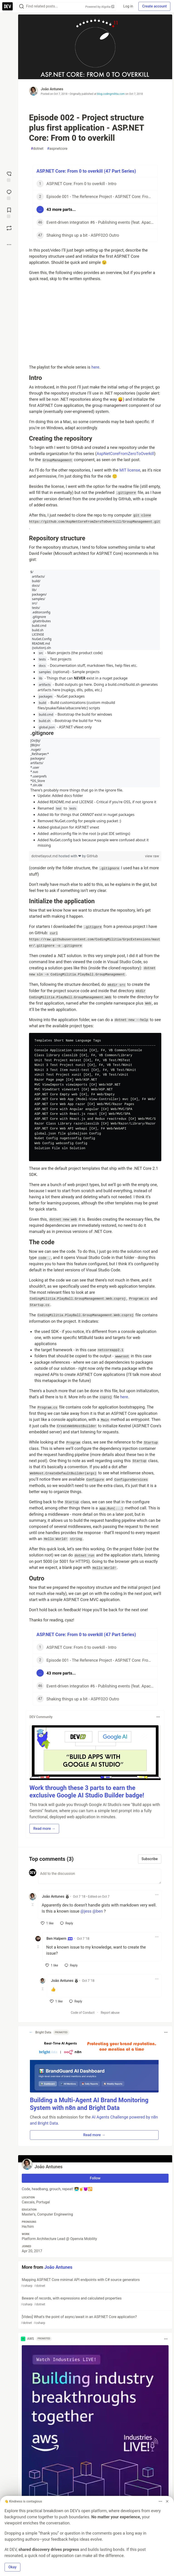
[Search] (21, 6)
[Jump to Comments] (9, 194)
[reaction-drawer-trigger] (9, 176)
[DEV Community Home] (7, 6)
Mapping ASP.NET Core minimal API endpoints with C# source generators (95, 2283)
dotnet (37, 148)
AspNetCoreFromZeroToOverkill (125, 453)
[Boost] (9, 228)
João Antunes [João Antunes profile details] (53, 1896)
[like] (47, 1923)
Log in (128, 6)
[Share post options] (9, 244)
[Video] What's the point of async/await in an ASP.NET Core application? (95, 2320)
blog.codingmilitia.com (111, 93)
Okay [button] (12, 2567)
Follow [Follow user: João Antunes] (95, 2178)
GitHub (92, 856)
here (95, 367)
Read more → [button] (44, 1828)
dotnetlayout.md (44, 856)
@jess (86, 1911)
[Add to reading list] (9, 212)
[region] (95, 708)
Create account (154, 6)
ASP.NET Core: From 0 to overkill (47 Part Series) (86, 171)
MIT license (129, 470)
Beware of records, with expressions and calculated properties (95, 2301)
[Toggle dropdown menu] (158, 1717)
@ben (97, 1911)
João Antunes (52, 89)
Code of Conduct (82, 2012)
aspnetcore (57, 148)
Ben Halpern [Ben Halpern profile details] (59, 1938)
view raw (152, 856)
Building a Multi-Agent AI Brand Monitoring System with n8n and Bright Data (89, 2104)
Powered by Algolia (99, 6)
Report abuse (110, 2012)
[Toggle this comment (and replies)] (33, 1904)
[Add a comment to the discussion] (99, 1876)
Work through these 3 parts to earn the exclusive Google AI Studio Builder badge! (86, 1791)
